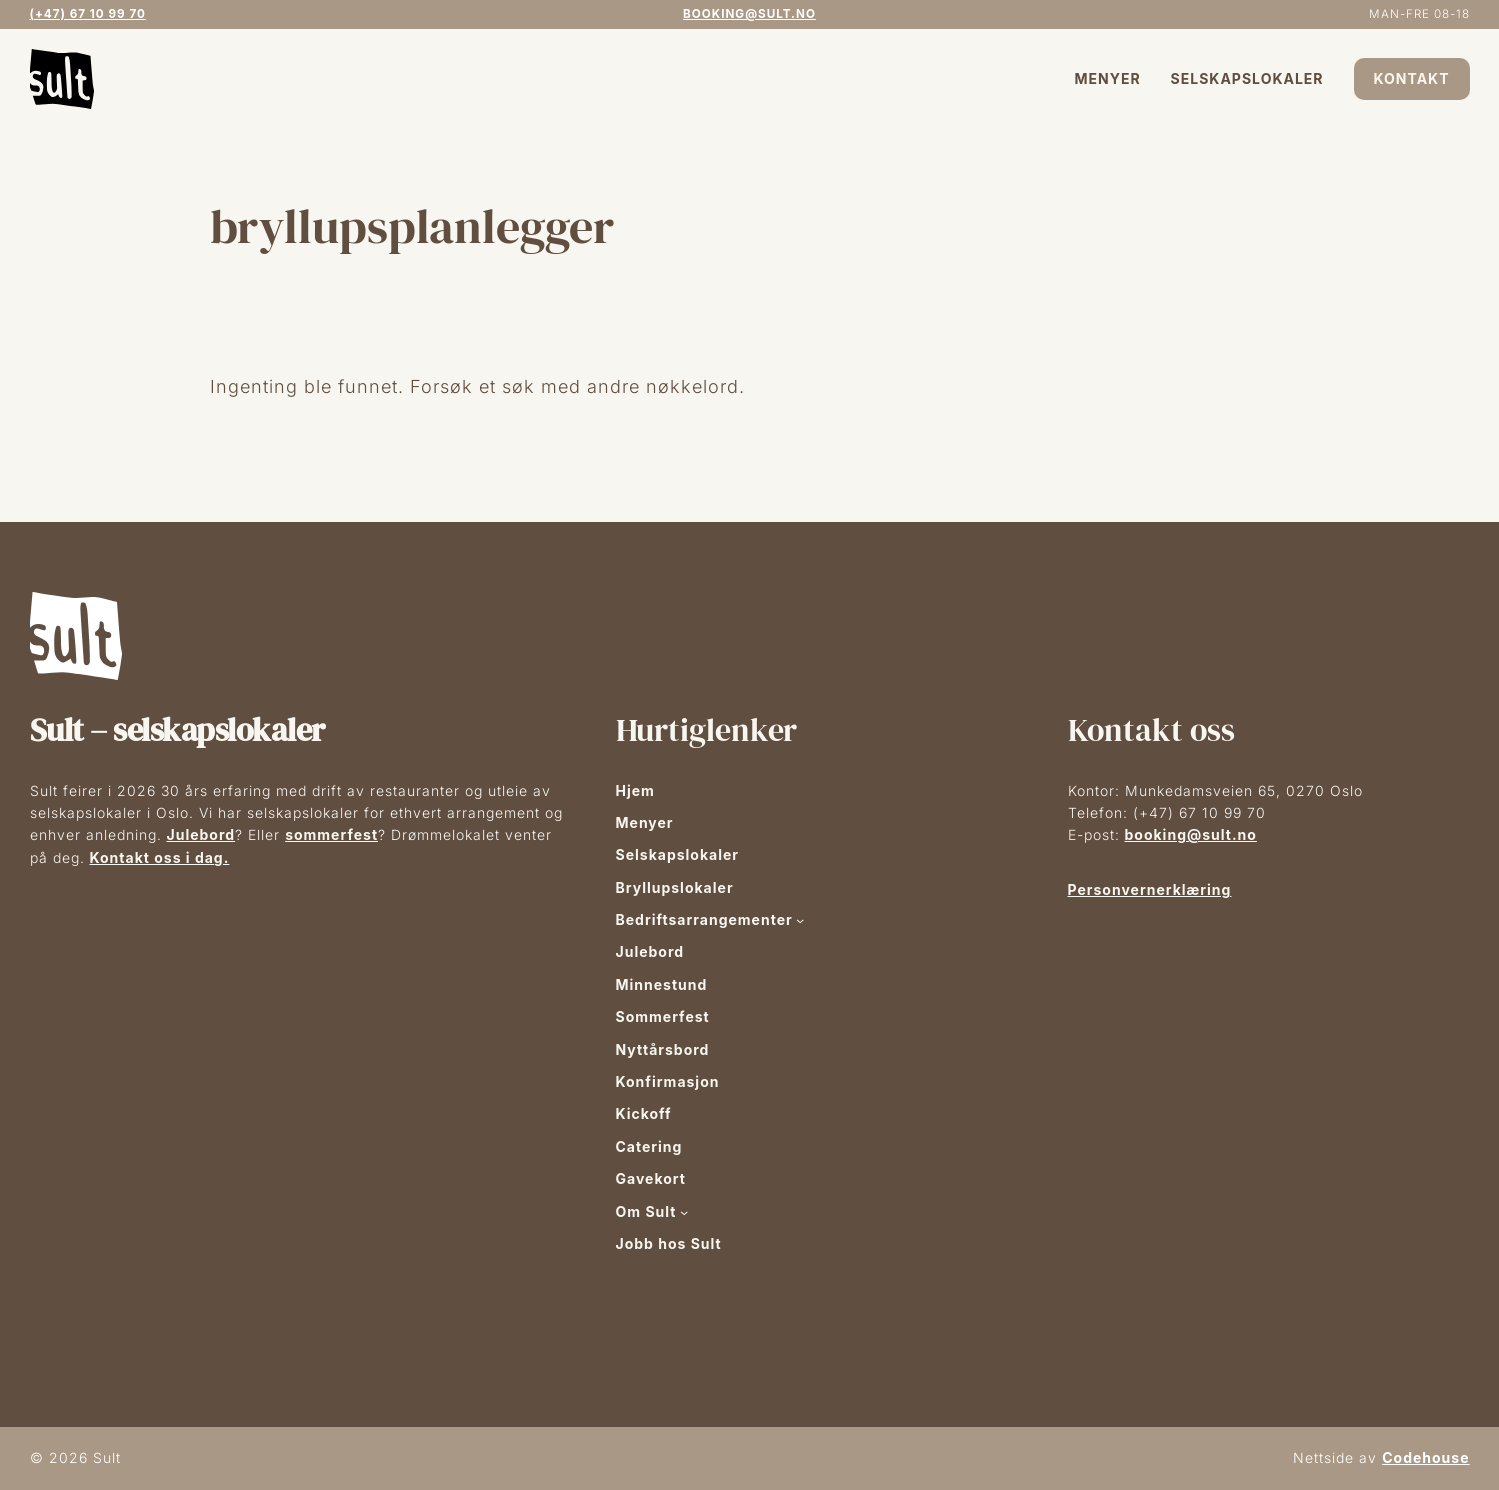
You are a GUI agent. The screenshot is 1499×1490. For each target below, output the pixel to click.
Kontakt (1412, 78)
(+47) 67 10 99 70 (88, 14)
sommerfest (331, 834)
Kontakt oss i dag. (160, 857)
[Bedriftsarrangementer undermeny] (800, 920)
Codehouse (1425, 1457)
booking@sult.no (749, 14)
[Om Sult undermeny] (684, 1212)
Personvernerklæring (1150, 889)
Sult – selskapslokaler (177, 730)
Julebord (201, 834)
